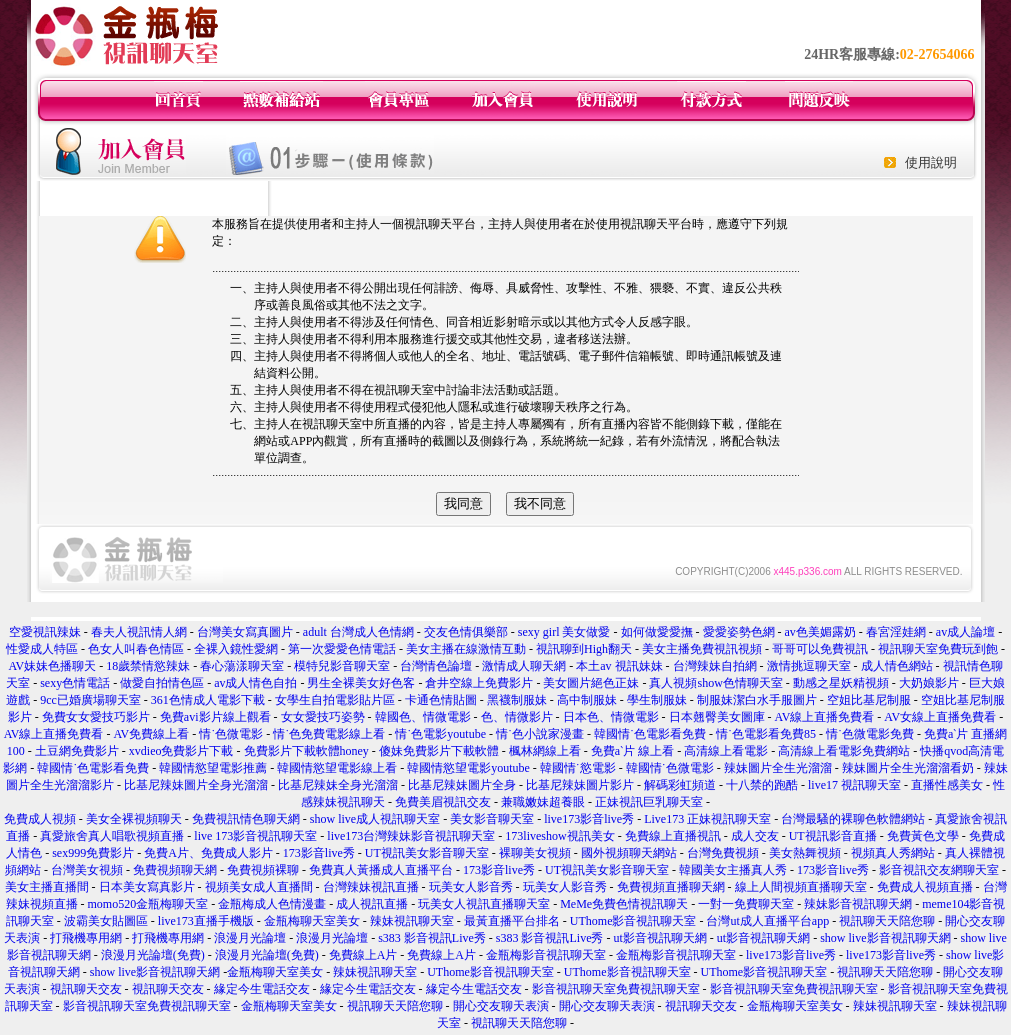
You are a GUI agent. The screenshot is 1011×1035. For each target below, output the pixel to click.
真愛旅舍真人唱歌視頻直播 (112, 836)
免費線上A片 (363, 955)
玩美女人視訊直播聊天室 (484, 904)
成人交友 (755, 836)
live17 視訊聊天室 (854, 785)
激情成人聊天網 (524, 666)
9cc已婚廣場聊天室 (90, 700)
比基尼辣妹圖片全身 (462, 785)
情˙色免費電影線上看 (329, 734)
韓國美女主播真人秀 (733, 870)
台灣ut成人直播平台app (767, 921)
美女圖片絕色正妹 (591, 683)
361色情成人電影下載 (208, 700)
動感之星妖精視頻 (841, 683)
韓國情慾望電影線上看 (337, 768)
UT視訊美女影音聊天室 (427, 853)
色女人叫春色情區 (136, 649)
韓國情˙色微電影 (670, 768)
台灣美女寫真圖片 (245, 632)
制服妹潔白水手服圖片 (757, 700)
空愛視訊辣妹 (45, 632)
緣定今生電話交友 (262, 989)
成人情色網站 (897, 666)
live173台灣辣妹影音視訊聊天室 (411, 836)
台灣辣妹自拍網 (715, 666)
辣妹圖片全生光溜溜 (778, 768)
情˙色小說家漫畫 (540, 734)
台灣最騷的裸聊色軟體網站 (853, 819)
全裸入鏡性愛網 (236, 649)
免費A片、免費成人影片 (208, 853)
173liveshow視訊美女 (559, 836)
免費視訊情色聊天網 (246, 819)
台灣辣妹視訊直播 (371, 887)
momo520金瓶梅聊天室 (148, 904)
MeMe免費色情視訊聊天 (624, 904)
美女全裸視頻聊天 (134, 819)
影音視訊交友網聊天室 (939, 870)
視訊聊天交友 (86, 989)
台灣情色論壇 (436, 666)
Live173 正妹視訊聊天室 (707, 819)
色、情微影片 (517, 717)
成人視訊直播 (372, 904)
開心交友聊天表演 (501, 1006)
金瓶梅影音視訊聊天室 (546, 955)
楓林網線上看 (545, 751)
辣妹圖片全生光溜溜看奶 (908, 768)
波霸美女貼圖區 (106, 921)
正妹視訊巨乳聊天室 (649, 802)
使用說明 (931, 162)
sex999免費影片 (93, 853)
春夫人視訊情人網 (139, 632)
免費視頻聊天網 (175, 870)
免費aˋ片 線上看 (632, 751)
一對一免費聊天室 (746, 904)
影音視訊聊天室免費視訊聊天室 (616, 989)
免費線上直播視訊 (673, 836)
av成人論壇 (965, 632)
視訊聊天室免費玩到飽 (938, 649)
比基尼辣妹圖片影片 (580, 785)
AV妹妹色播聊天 (52, 666)
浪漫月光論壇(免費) (153, 955)
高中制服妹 (587, 700)
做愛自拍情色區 (162, 683)
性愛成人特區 (42, 649)
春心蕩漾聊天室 (242, 666)
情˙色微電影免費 (870, 734)
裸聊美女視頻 (535, 853)
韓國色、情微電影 (423, 717)
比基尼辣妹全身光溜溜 (338, 785)
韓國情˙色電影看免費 (650, 734)
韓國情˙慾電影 (578, 768)
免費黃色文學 (923, 836)
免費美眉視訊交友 (443, 802)
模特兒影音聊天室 (342, 666)
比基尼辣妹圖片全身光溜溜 (196, 785)
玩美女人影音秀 (471, 887)
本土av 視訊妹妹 (619, 666)
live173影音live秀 (589, 819)
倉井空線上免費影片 (479, 683)
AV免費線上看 (152, 734)
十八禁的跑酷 (762, 785)
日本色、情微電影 (611, 717)
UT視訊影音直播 (833, 836)
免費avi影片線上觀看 (215, 717)
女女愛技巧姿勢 (323, 717)
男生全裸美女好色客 (361, 683)
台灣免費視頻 (723, 853)
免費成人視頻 (40, 819)
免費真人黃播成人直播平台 (381, 870)
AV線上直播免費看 (825, 717)
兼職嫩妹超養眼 (543, 802)
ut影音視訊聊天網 (659, 938)
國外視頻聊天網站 (629, 853)
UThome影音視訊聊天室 (633, 921)
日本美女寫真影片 (147, 887)
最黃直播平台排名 (512, 921)
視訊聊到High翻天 (584, 649)
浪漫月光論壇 (250, 938)
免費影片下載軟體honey (306, 751)
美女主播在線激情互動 (466, 649)
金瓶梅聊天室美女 (312, 921)
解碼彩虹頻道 (680, 785)
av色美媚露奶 (820, 632)
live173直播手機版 (206, 921)
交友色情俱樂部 (466, 632)
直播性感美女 (947, 785)
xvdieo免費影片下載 (181, 751)
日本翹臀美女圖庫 (717, 717)
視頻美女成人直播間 (259, 887)
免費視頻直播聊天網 (671, 887)
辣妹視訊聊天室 (412, 921)
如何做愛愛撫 (657, 632)
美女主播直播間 (47, 887)
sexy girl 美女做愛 (564, 632)
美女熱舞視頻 (805, 853)
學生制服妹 (657, 700)
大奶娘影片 (929, 683)
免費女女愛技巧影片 (96, 717)
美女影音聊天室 (492, 819)
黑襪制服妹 (517, 700)
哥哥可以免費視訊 (820, 649)
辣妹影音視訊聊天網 (858, 904)
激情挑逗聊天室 (809, 666)
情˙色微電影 (231, 734)
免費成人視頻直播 (925, 887)
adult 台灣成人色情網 (358, 632)
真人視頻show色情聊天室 (715, 683)
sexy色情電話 (75, 683)
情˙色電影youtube (440, 734)
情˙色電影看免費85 (766, 734)
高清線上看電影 (726, 751)
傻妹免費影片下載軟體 (439, 751)
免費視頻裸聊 (263, 870)
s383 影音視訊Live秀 (432, 938)
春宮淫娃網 (896, 632)
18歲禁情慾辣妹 (148, 666)
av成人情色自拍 (255, 683)
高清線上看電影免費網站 (844, 751)
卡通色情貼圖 (441, 700)
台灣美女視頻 (87, 870)
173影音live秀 (319, 853)
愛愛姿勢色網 (739, 632)
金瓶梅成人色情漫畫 (272, 904)
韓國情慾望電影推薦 (213, 768)
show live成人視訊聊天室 (375, 819)
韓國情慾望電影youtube (468, 768)
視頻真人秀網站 (893, 853)
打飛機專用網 (86, 938)
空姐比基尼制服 (869, 700)
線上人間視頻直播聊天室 (801, 887)
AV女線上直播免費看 (940, 717)
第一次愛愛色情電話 (342, 649)
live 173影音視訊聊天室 (255, 836)
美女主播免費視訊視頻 (702, 649)
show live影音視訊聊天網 (885, 938)
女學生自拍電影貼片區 (335, 700)
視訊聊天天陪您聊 (887, 921)
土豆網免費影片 (77, 751)
